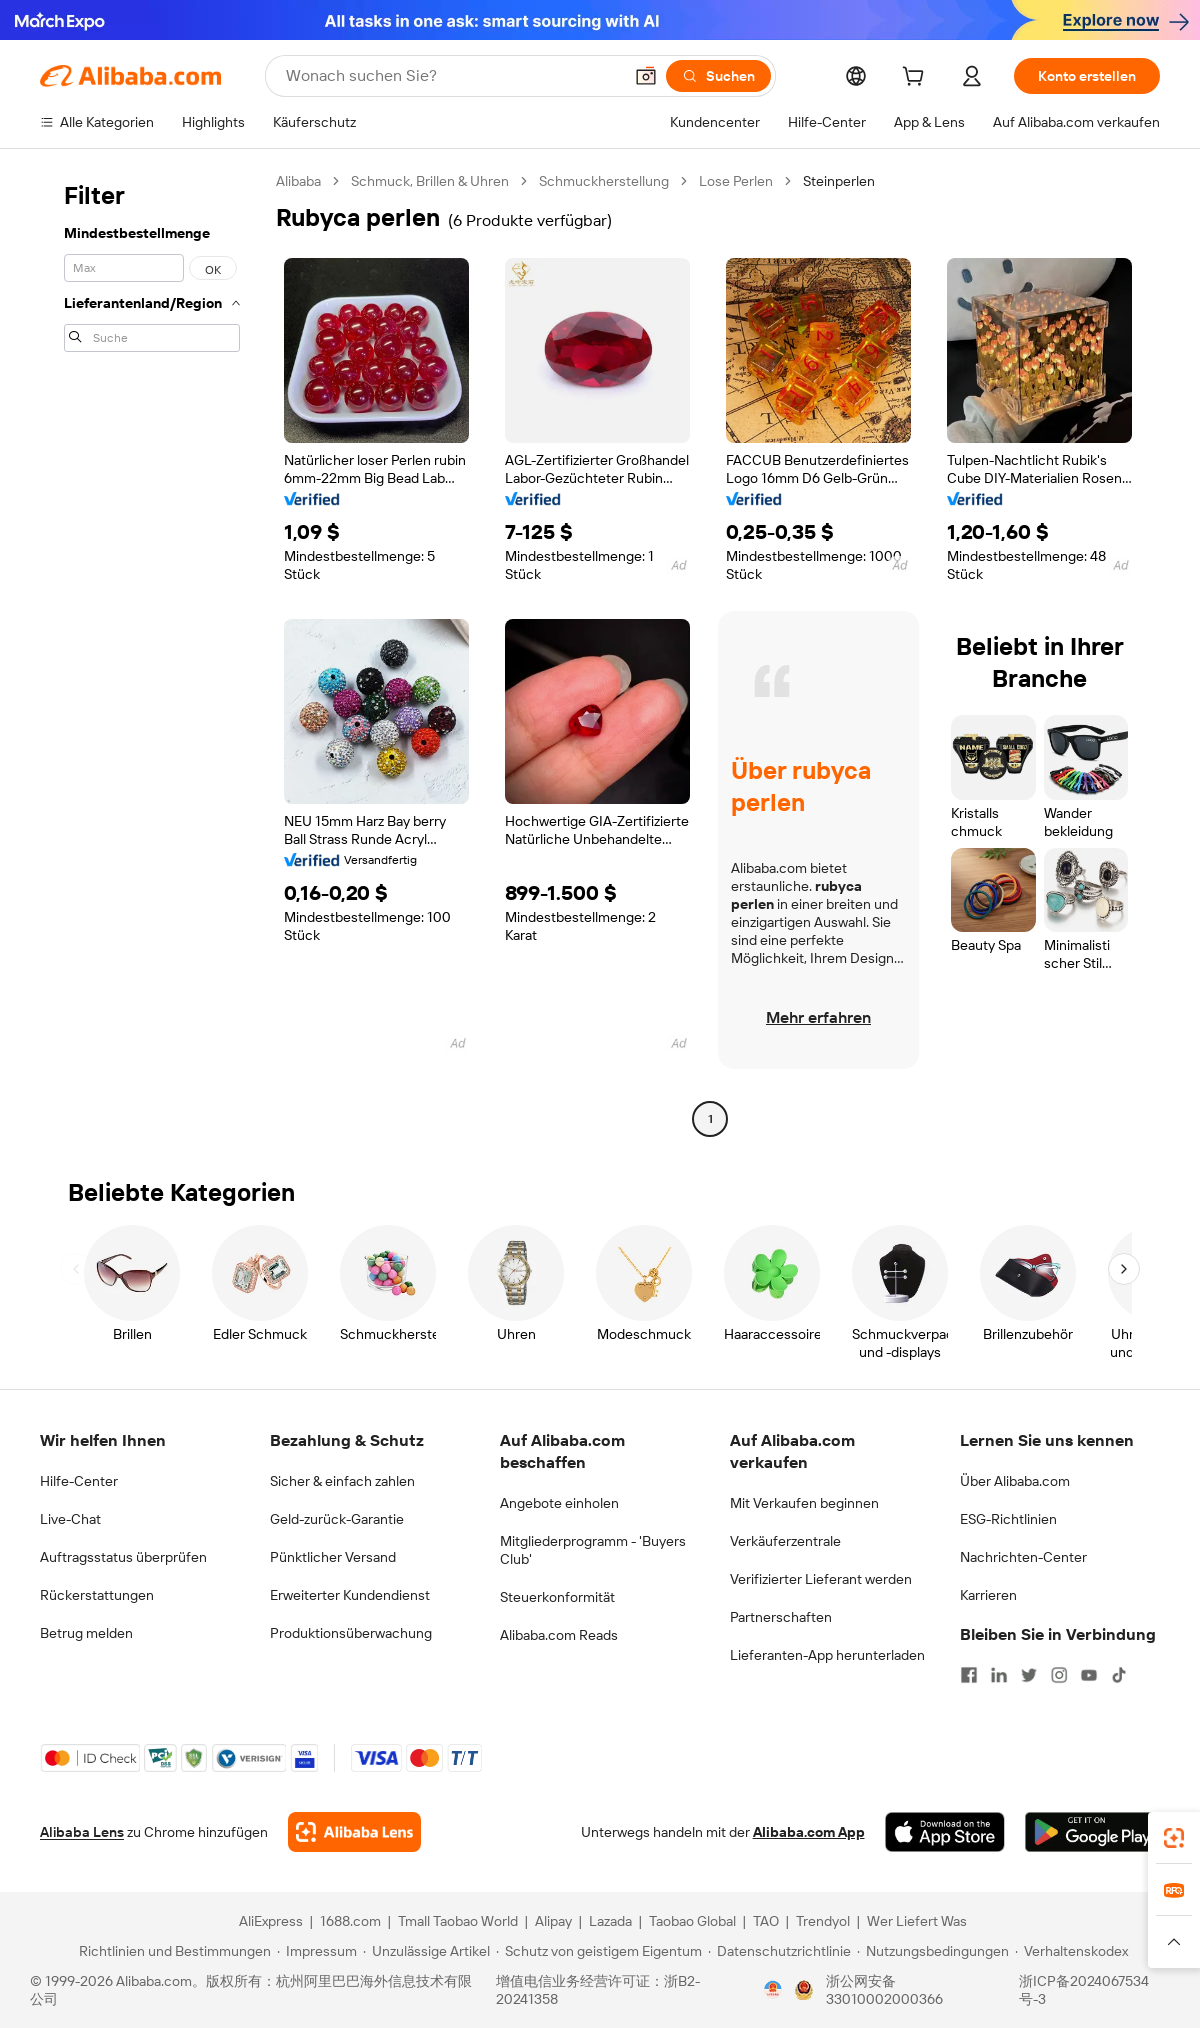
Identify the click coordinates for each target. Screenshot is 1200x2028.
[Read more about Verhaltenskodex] (1071, 1951)
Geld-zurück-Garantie (337, 1519)
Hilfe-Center (79, 1481)
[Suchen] (718, 76)
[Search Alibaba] (452, 76)
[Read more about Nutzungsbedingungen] (933, 1951)
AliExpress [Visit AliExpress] (271, 1921)
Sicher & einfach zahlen (342, 1481)
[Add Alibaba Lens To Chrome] (354, 1832)
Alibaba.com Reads (559, 1635)
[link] (1174, 1838)
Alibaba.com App (809, 1832)
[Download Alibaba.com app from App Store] (945, 1832)
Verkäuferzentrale (785, 1541)
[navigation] (152, 652)
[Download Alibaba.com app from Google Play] (1092, 1832)
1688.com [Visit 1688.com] (350, 1921)
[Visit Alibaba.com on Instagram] (1059, 1675)
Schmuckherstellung (604, 181)
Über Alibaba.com (1015, 1481)
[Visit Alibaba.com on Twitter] (1029, 1675)
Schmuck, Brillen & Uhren (430, 181)
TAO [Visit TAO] (766, 1921)
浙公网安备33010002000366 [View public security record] (884, 1990)
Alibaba (298, 181)
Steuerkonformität (557, 1597)
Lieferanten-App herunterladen (827, 1655)
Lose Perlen (736, 181)
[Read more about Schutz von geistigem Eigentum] (599, 1951)
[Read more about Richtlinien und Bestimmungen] (172, 1951)
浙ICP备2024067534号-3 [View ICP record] (1084, 1990)
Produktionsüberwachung (351, 1633)
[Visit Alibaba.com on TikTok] (1119, 1675)
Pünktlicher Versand (333, 1557)
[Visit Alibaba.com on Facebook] (969, 1675)
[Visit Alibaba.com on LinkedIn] (999, 1675)
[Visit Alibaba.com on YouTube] (1089, 1675)
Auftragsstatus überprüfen (123, 1557)
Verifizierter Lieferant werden (821, 1579)
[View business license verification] (773, 1990)
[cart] (917, 79)
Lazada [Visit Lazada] (610, 1921)
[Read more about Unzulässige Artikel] (426, 1951)
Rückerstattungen (97, 1595)
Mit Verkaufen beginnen (804, 1503)
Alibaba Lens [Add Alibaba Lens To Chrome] (82, 1832)
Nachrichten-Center (1023, 1557)
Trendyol (823, 1921)
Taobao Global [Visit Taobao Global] (692, 1921)
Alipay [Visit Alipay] (553, 1921)
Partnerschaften (781, 1617)
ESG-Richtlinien (1008, 1519)
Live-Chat (70, 1519)
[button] (646, 76)
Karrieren (988, 1595)
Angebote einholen (559, 1503)
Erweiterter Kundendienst (350, 1595)
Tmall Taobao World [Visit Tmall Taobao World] (458, 1921)
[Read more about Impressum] (317, 1951)
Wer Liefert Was (917, 1921)
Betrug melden (86, 1633)
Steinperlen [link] (839, 181)
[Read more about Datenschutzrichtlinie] (779, 1951)
